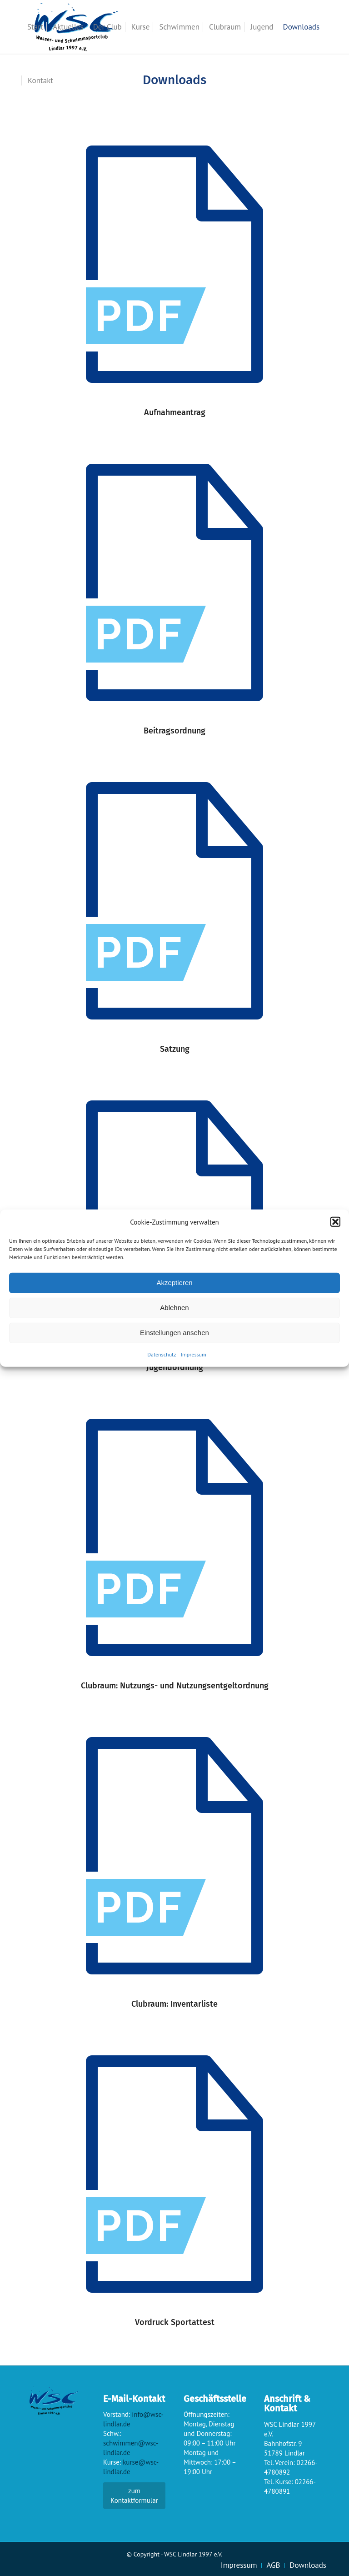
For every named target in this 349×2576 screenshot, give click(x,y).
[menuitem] (35, 27)
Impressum (193, 1354)
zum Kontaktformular (134, 2495)
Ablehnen (174, 1307)
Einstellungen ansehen (174, 1332)
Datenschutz (161, 1354)
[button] (335, 1221)
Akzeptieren (174, 1282)
